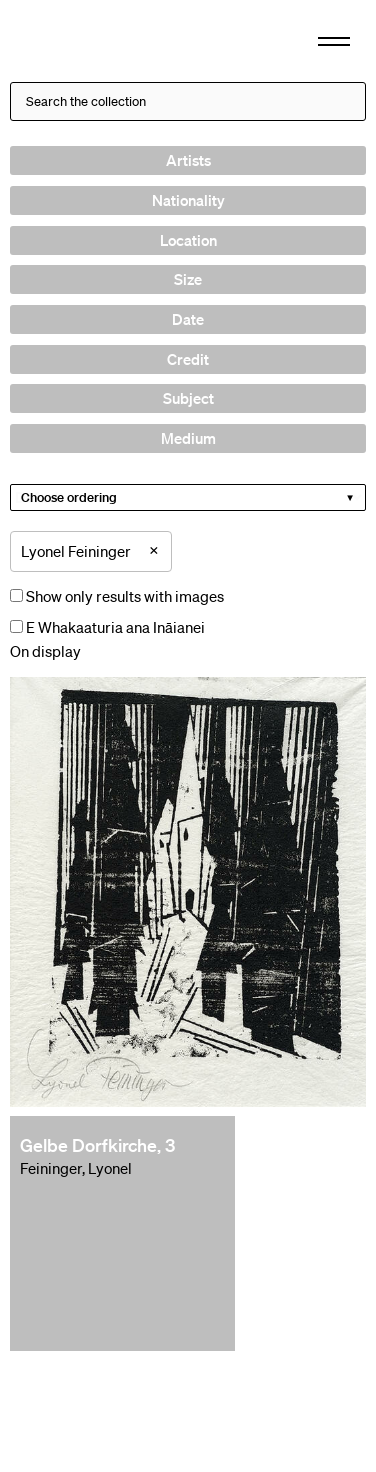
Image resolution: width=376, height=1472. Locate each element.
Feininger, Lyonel (76, 1168)
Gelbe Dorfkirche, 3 (97, 1145)
